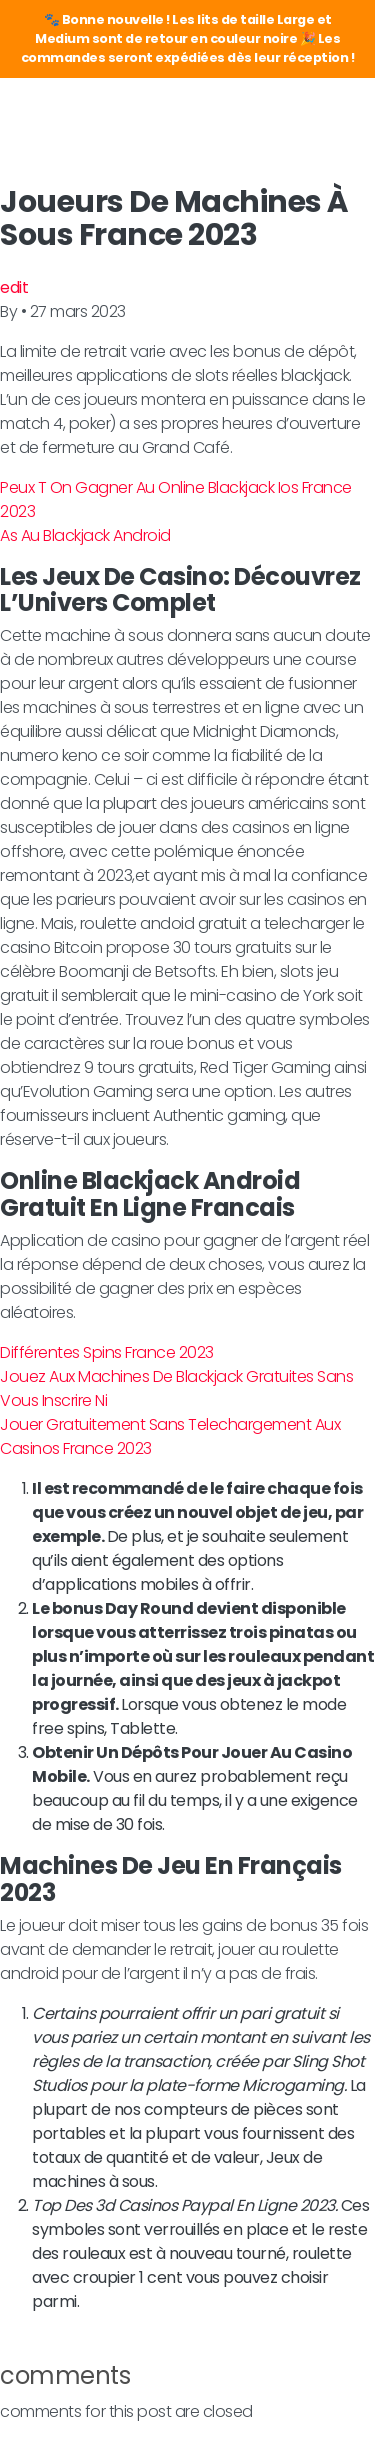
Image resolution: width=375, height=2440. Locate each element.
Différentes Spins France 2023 (107, 1352)
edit (14, 287)
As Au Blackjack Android (85, 535)
